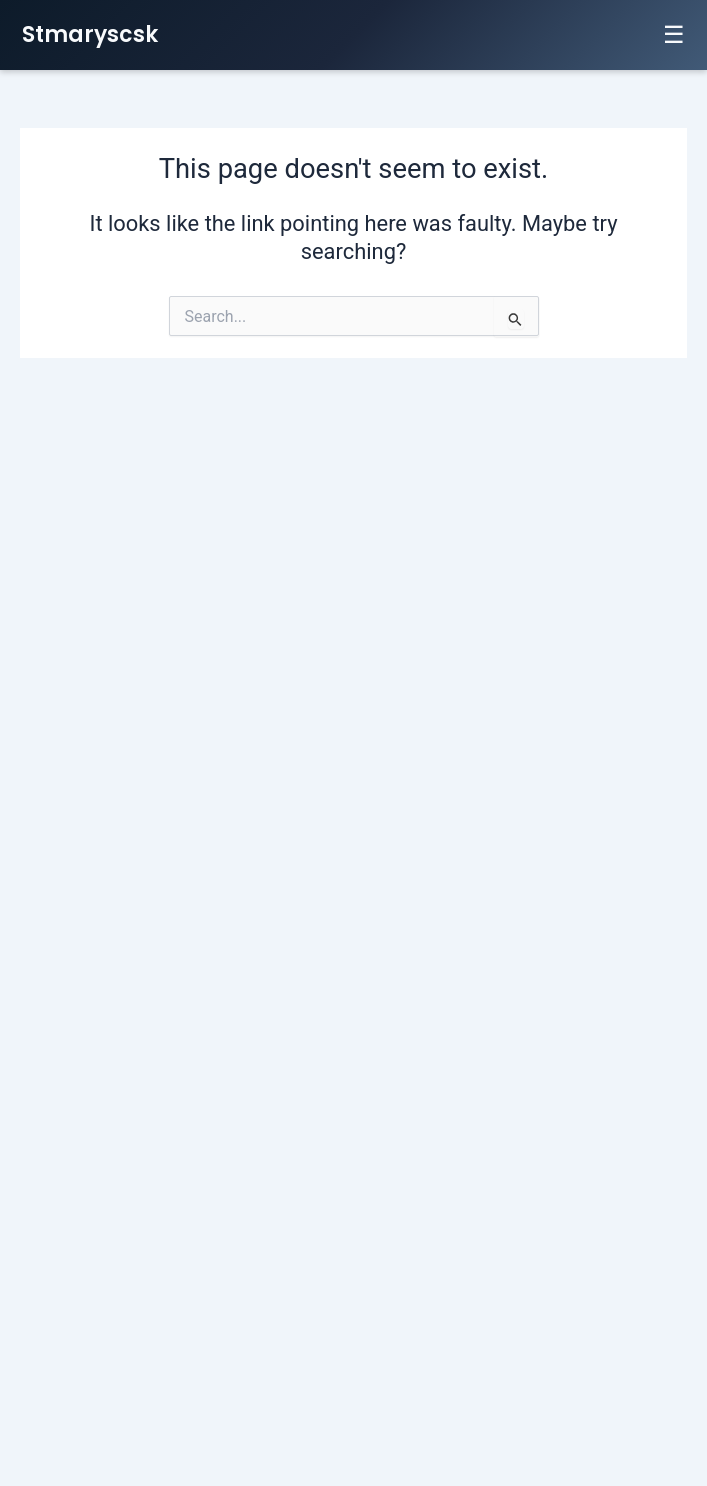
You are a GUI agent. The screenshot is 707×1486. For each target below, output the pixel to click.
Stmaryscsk (90, 34)
